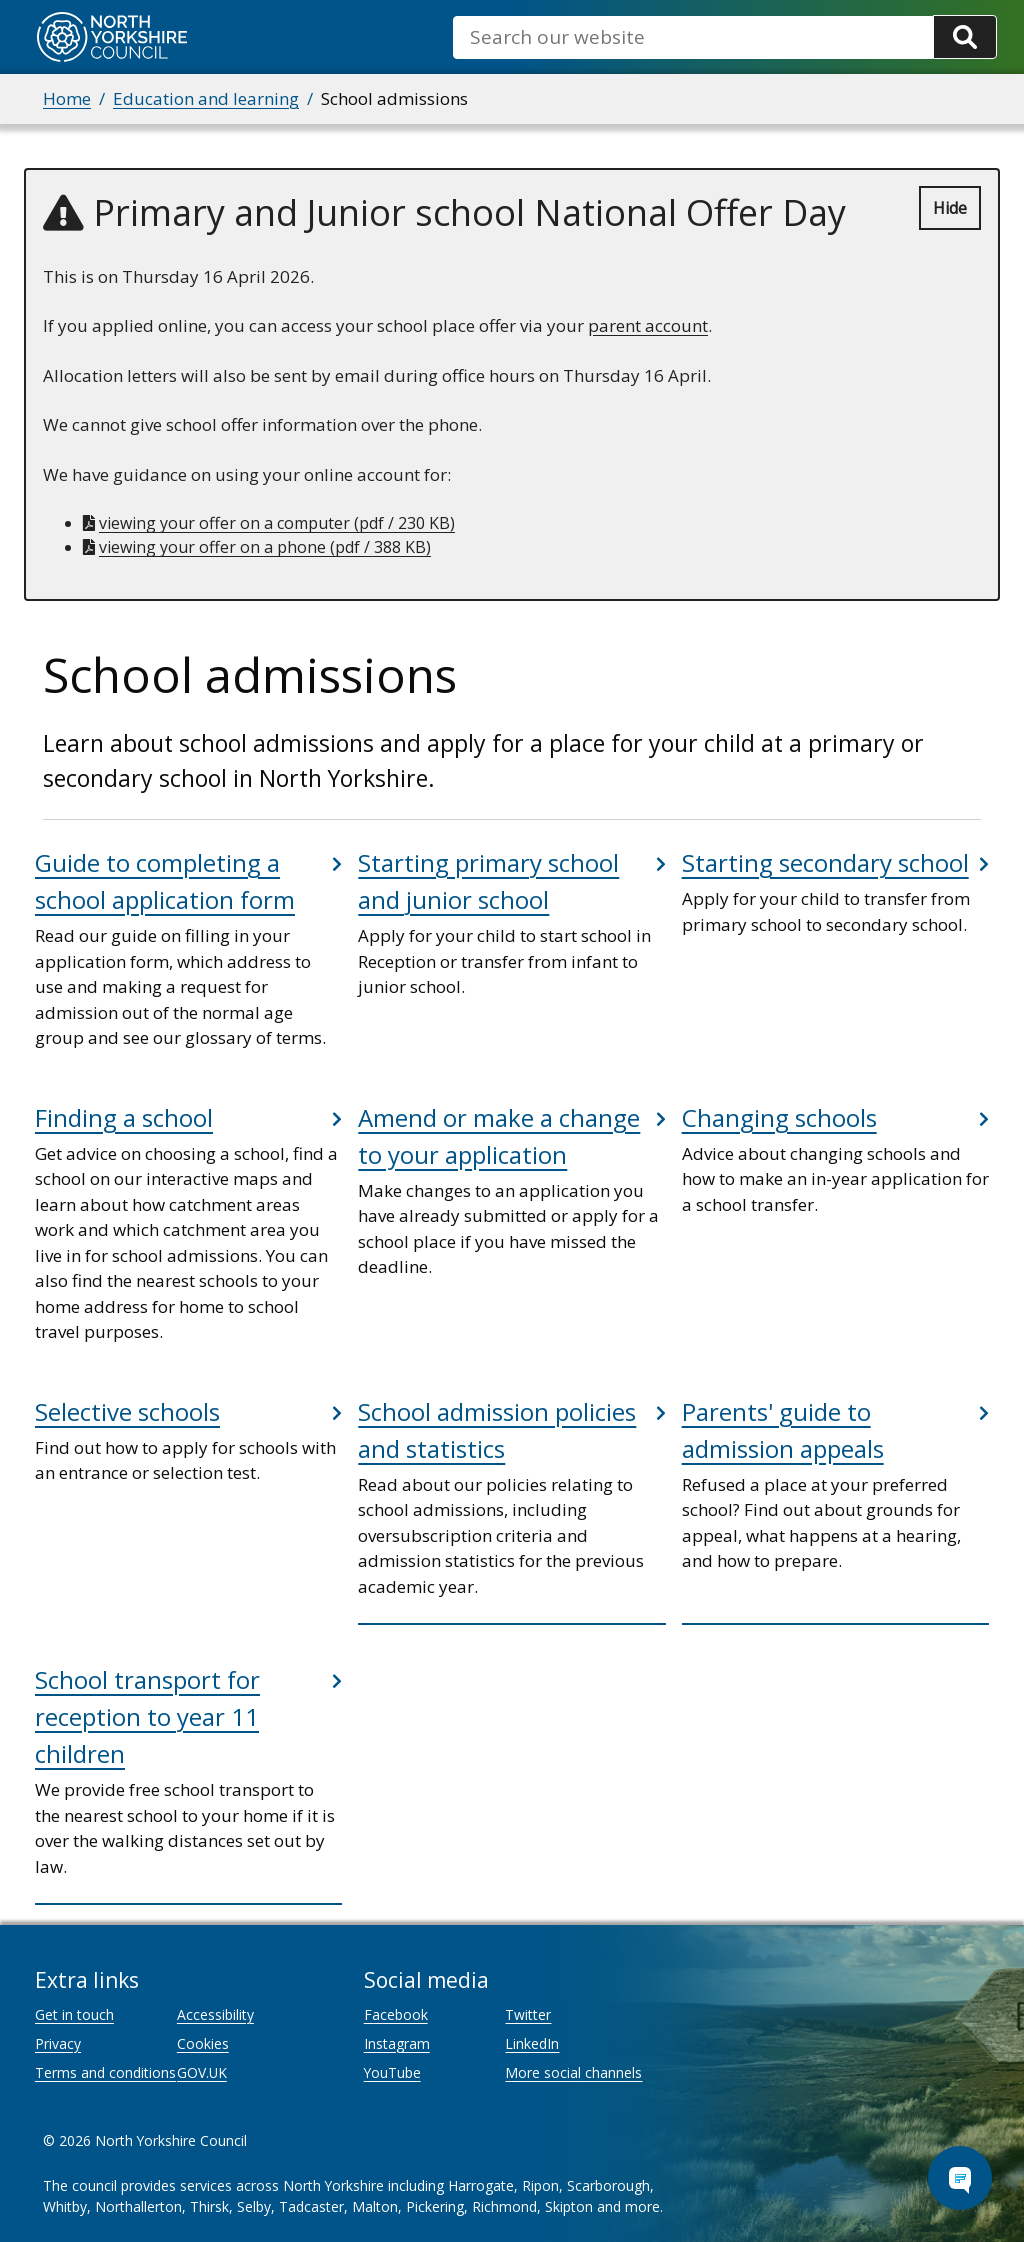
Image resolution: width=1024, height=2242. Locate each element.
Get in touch (74, 2014)
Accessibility (215, 2014)
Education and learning (206, 98)
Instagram (397, 2043)
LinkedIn (532, 2043)
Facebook (396, 2014)
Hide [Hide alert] (950, 208)
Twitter (528, 2014)
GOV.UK (202, 2072)
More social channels (573, 2072)
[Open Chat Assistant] (960, 2178)
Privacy (58, 2043)
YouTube (392, 2072)
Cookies (203, 2043)
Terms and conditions (105, 2072)
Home (67, 98)
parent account (648, 325)
